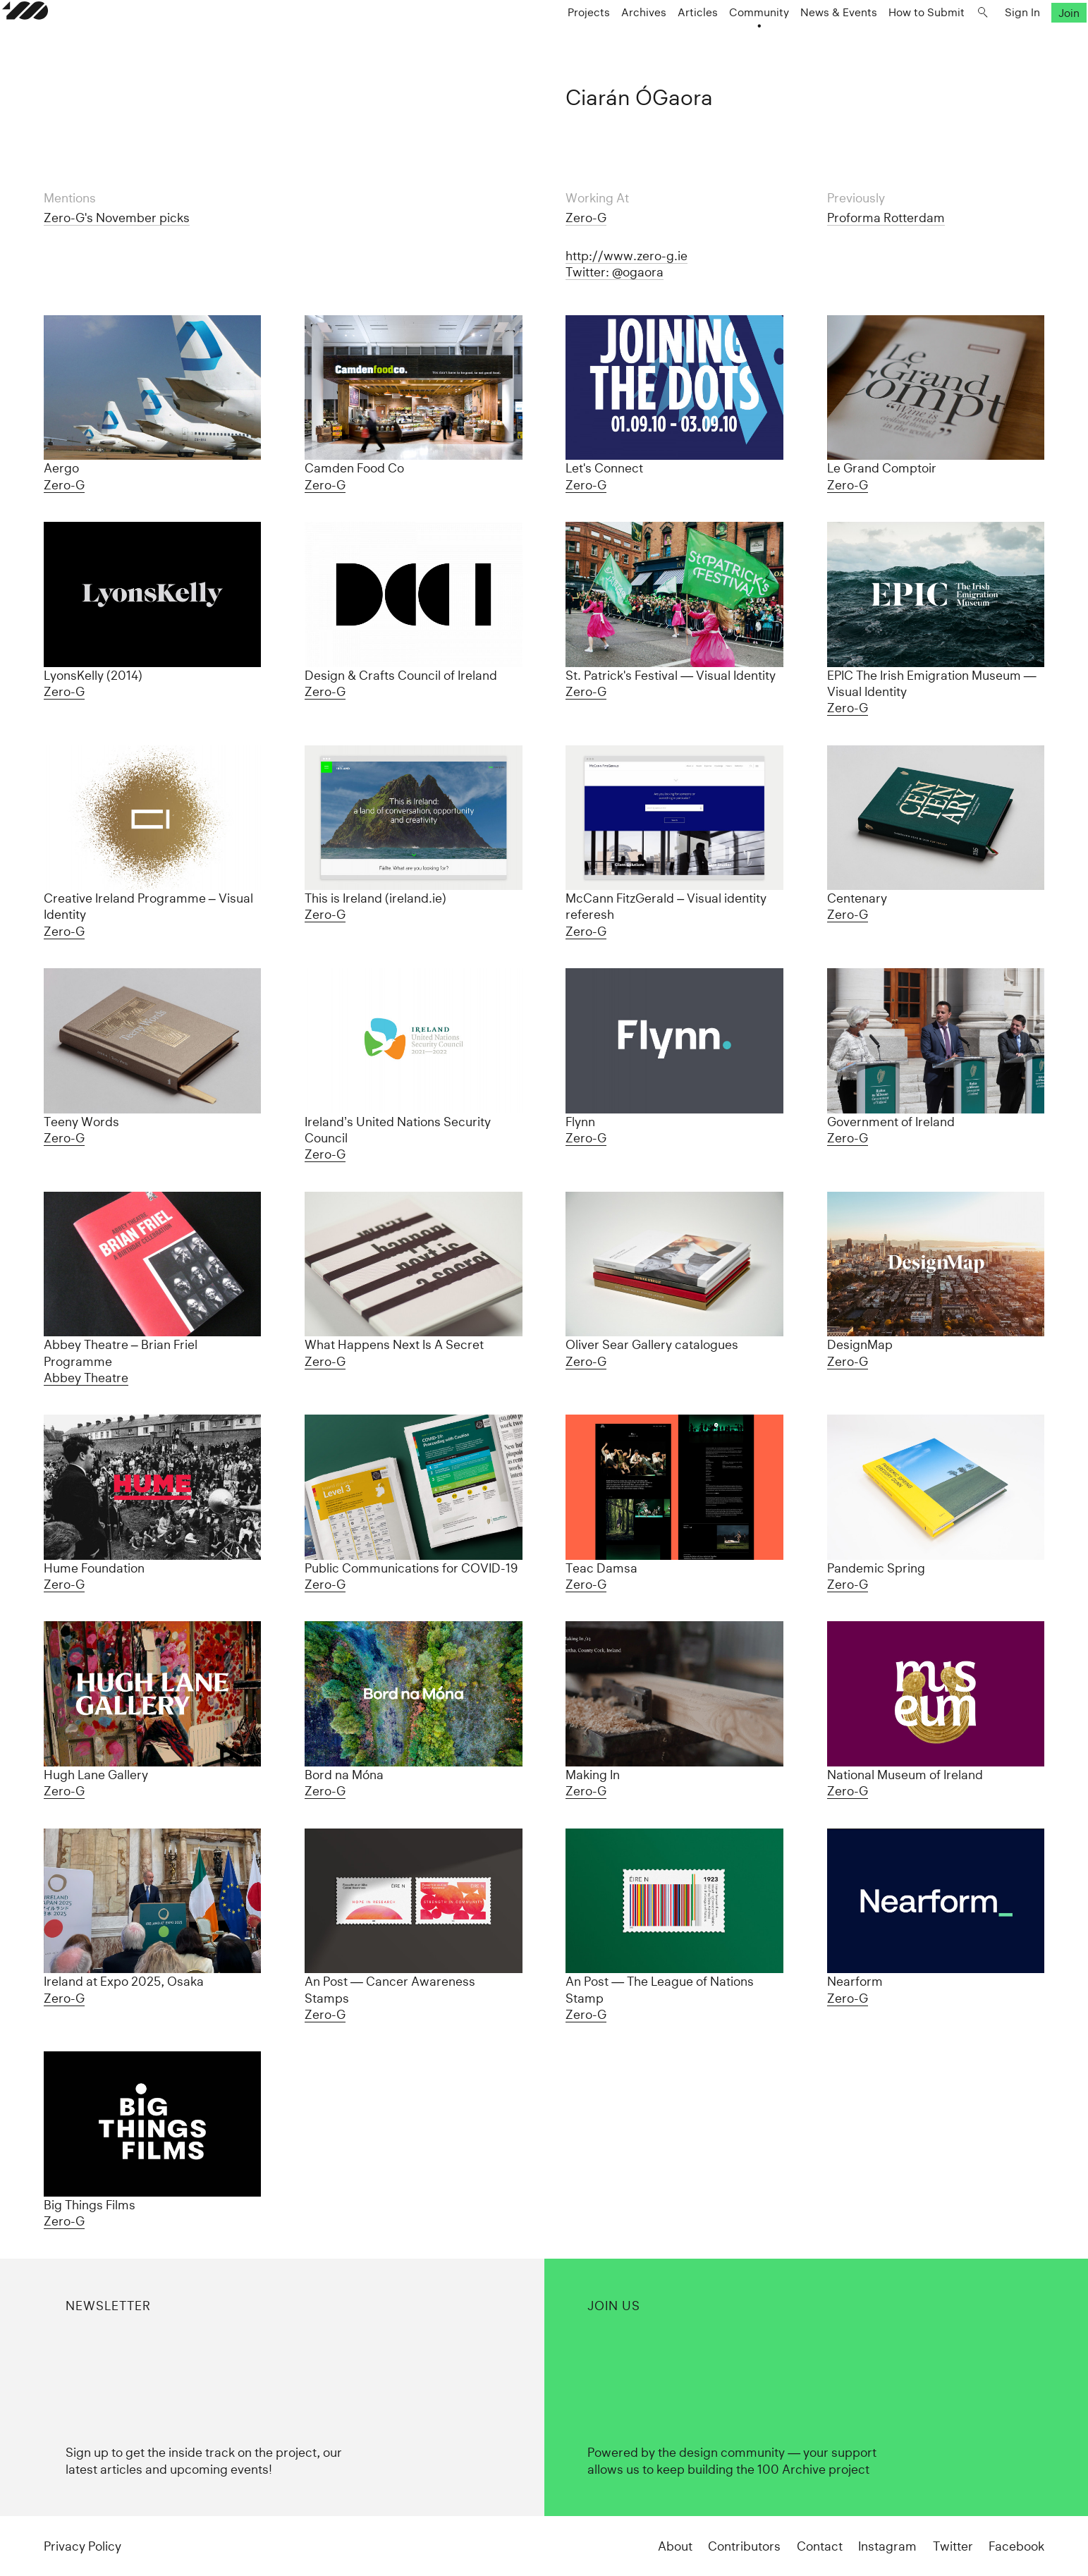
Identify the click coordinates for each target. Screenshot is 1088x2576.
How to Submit (885, 40)
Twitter (953, 2546)
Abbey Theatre (86, 1377)
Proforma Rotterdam (886, 217)
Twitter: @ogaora (615, 271)
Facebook (1016, 2546)
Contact (820, 2546)
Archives (602, 40)
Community (717, 40)
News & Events (797, 40)
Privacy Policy (82, 2546)
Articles (656, 40)
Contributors (744, 2546)
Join (1027, 40)
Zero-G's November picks (117, 217)
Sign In (980, 40)
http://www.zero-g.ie (626, 255)
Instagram (887, 2546)
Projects (547, 40)
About (675, 2546)
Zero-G (586, 217)
